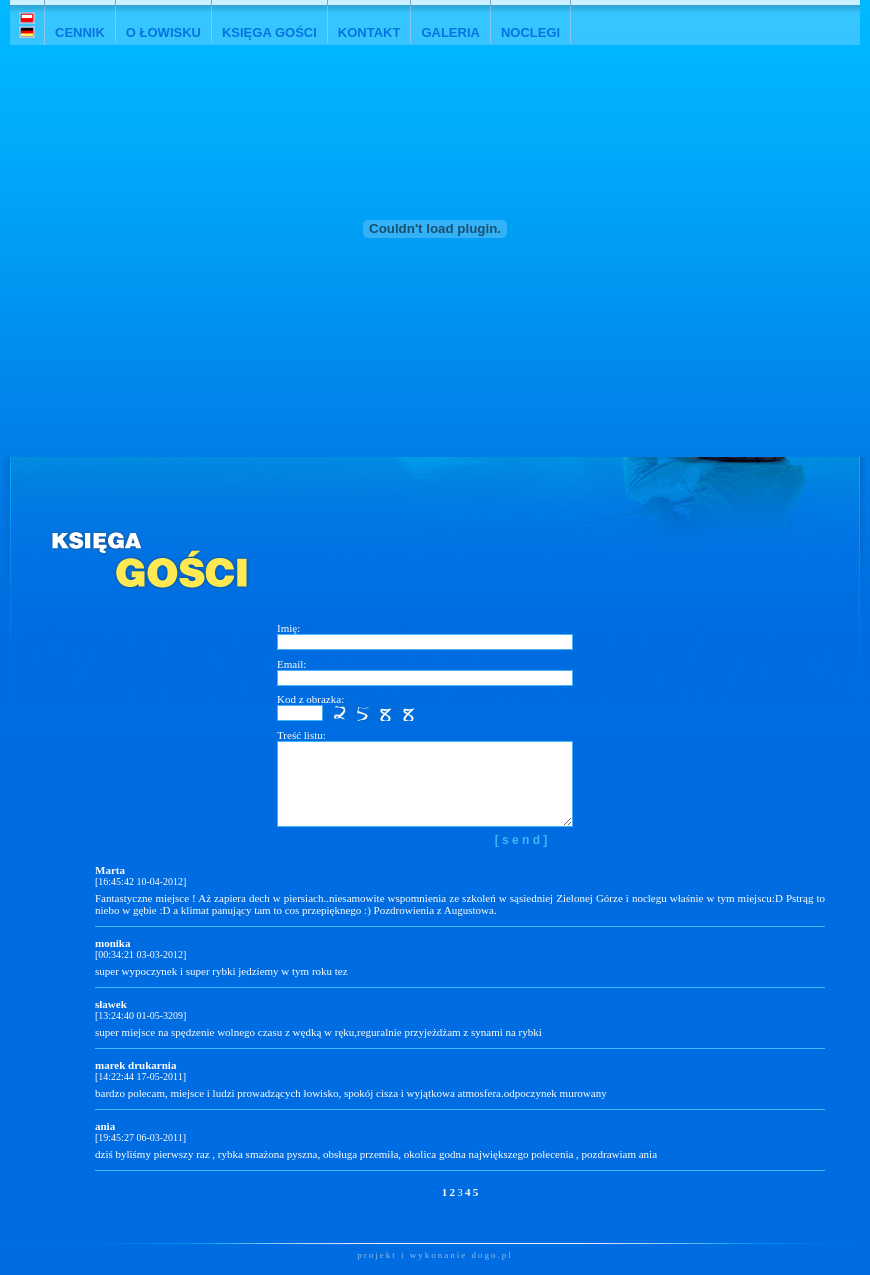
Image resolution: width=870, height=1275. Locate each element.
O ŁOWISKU (163, 32)
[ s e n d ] (521, 840)
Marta (110, 870)
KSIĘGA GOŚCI (269, 32)
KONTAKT (369, 32)
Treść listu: (301, 735)
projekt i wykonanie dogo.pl (434, 1255)
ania (105, 1126)
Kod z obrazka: (310, 699)
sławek (111, 1004)
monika (112, 943)
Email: (291, 664)
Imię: (288, 628)
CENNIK (80, 32)
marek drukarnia (135, 1065)
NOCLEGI (530, 32)
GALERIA (450, 32)
